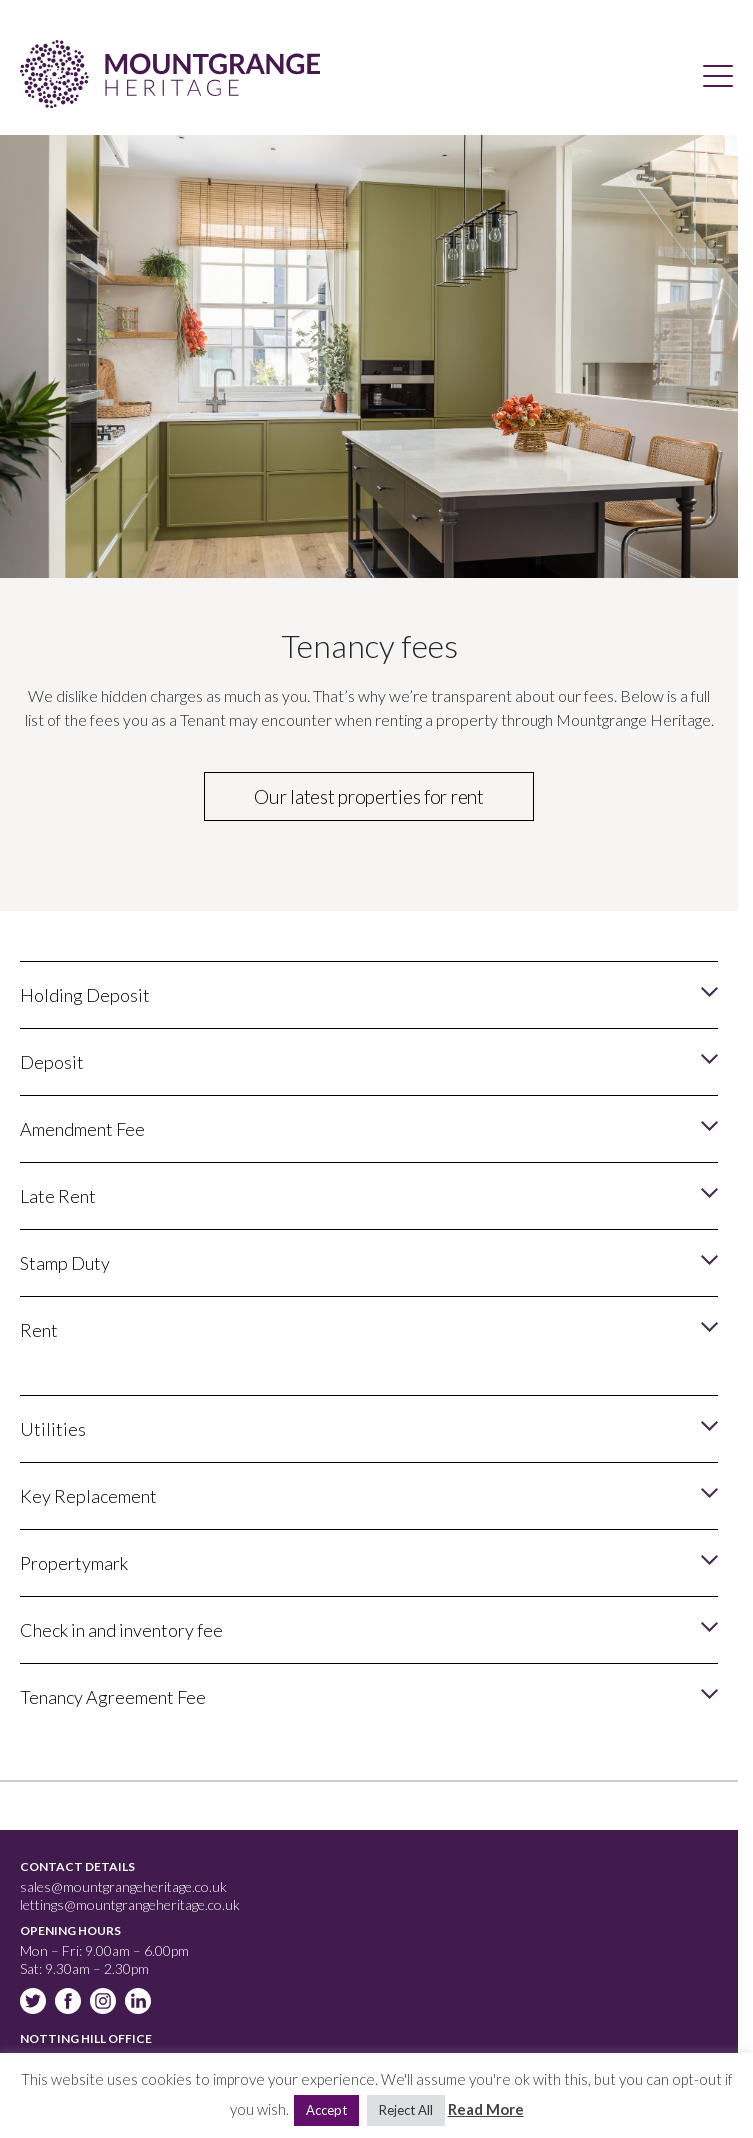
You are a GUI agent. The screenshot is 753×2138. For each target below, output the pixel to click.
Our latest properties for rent (368, 796)
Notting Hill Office (86, 2038)
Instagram (105, 2003)
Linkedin (140, 2003)
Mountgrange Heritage (170, 74)
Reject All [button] (406, 2110)
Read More (486, 2109)
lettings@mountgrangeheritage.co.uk (130, 1904)
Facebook (70, 2003)
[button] (369, 994)
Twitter (35, 2003)
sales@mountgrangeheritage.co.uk (123, 1886)
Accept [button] (326, 2110)
